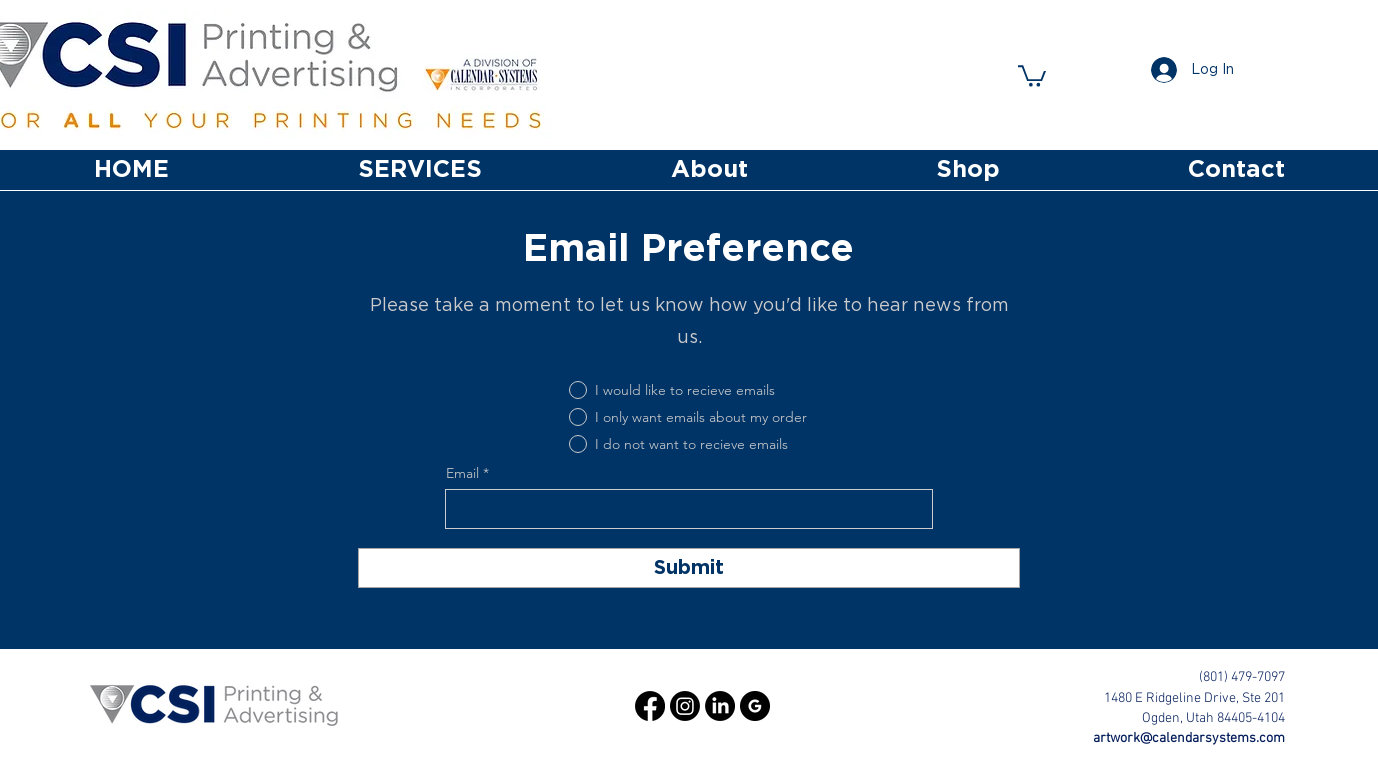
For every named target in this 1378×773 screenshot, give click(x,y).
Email (462, 473)
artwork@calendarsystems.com (1189, 738)
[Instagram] (685, 706)
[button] (1032, 75)
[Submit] (689, 568)
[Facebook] (650, 706)
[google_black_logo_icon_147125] (755, 706)
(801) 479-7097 (1242, 677)
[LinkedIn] (720, 706)
